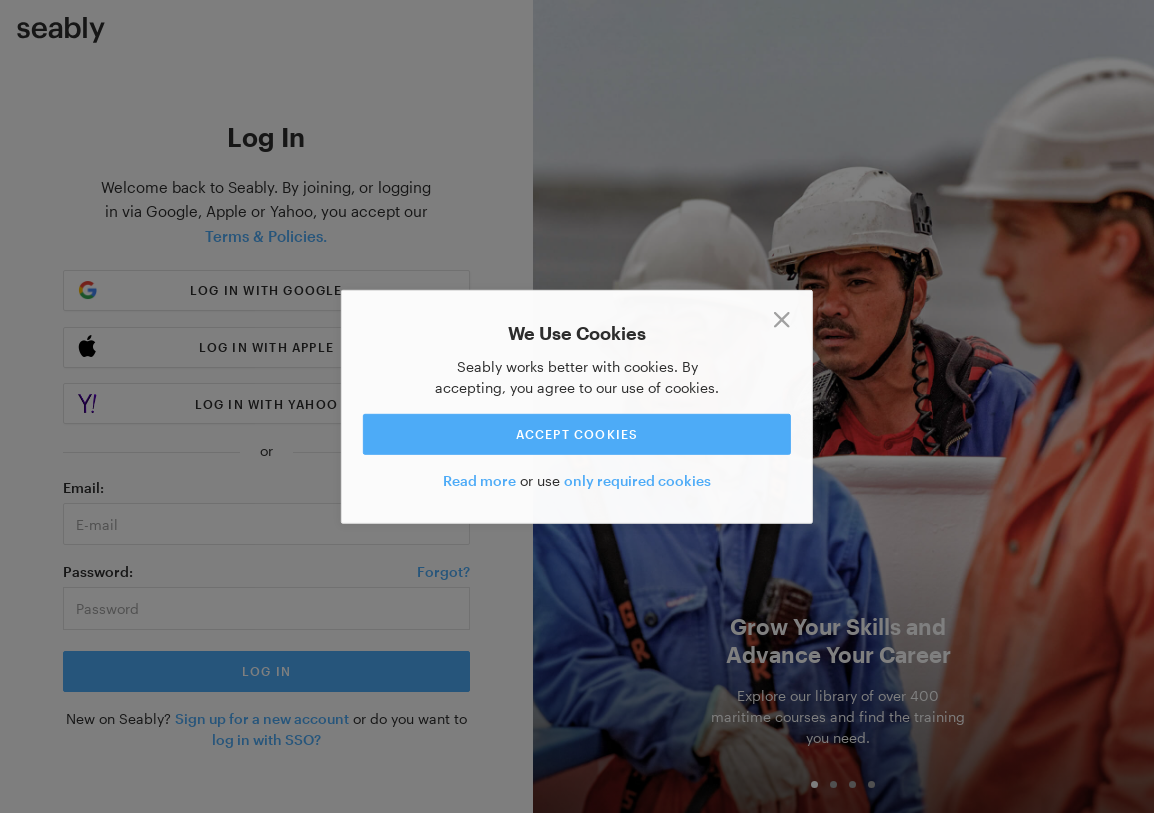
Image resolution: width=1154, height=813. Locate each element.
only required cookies (637, 480)
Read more (479, 480)
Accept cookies (577, 434)
